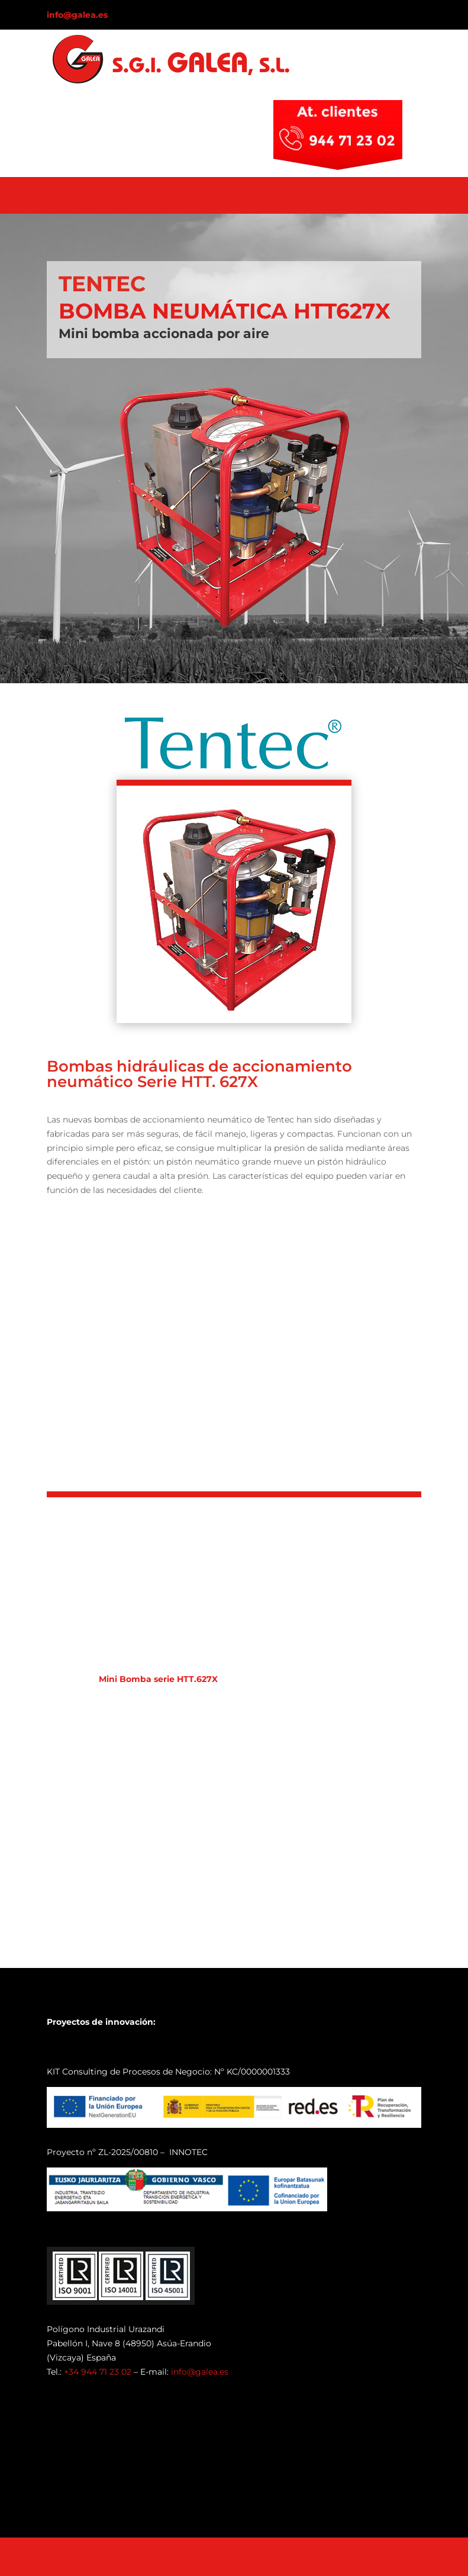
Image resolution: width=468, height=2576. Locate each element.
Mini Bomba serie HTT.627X (158, 1679)
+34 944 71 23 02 (97, 2371)
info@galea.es (77, 14)
